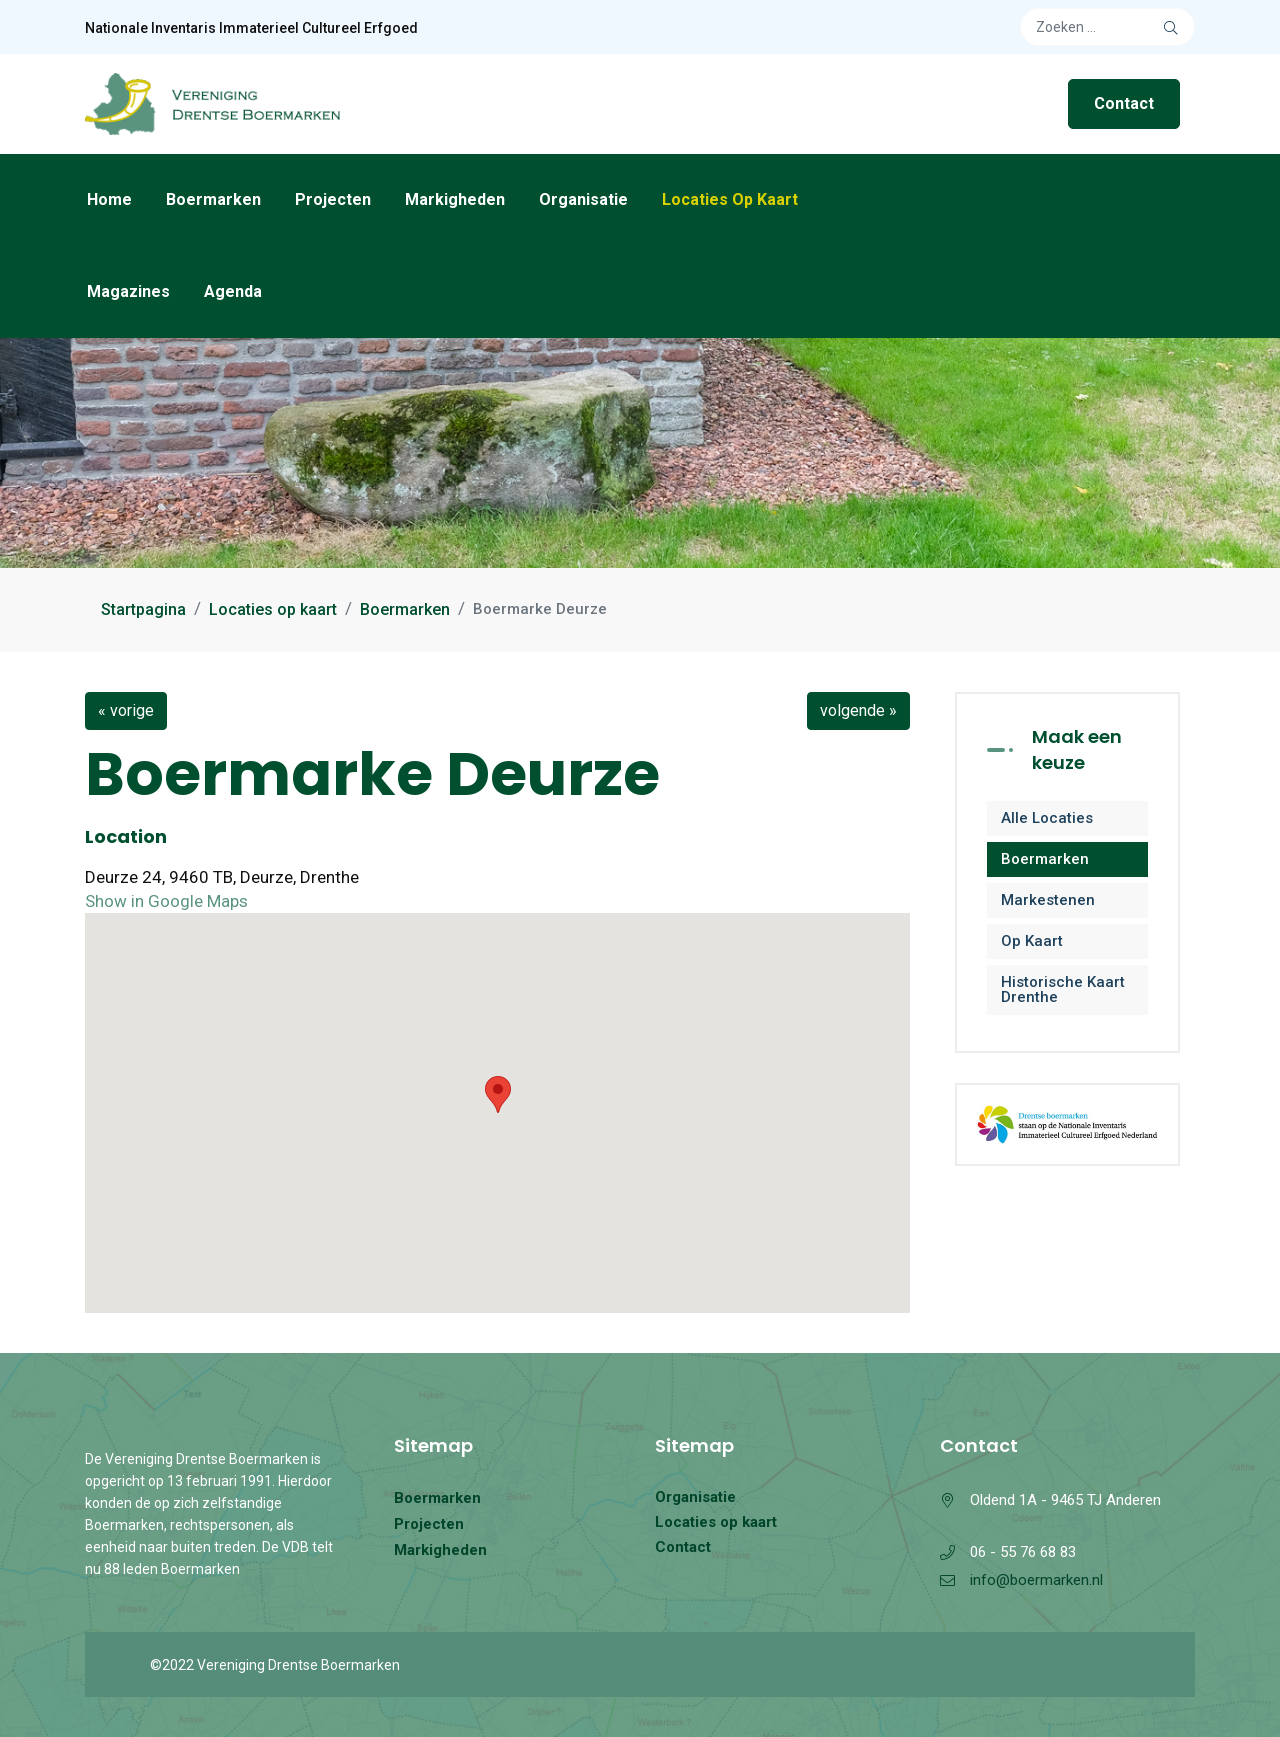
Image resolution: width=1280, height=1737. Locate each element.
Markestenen (1048, 900)
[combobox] (1107, 27)
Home (109, 199)
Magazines (128, 291)
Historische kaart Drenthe (1063, 989)
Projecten (333, 199)
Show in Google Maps (166, 901)
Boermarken (213, 199)
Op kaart (1032, 941)
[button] (498, 1094)
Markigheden (455, 199)
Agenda (233, 291)
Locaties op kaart (730, 199)
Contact (1124, 103)
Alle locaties (1047, 818)
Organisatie (583, 199)
